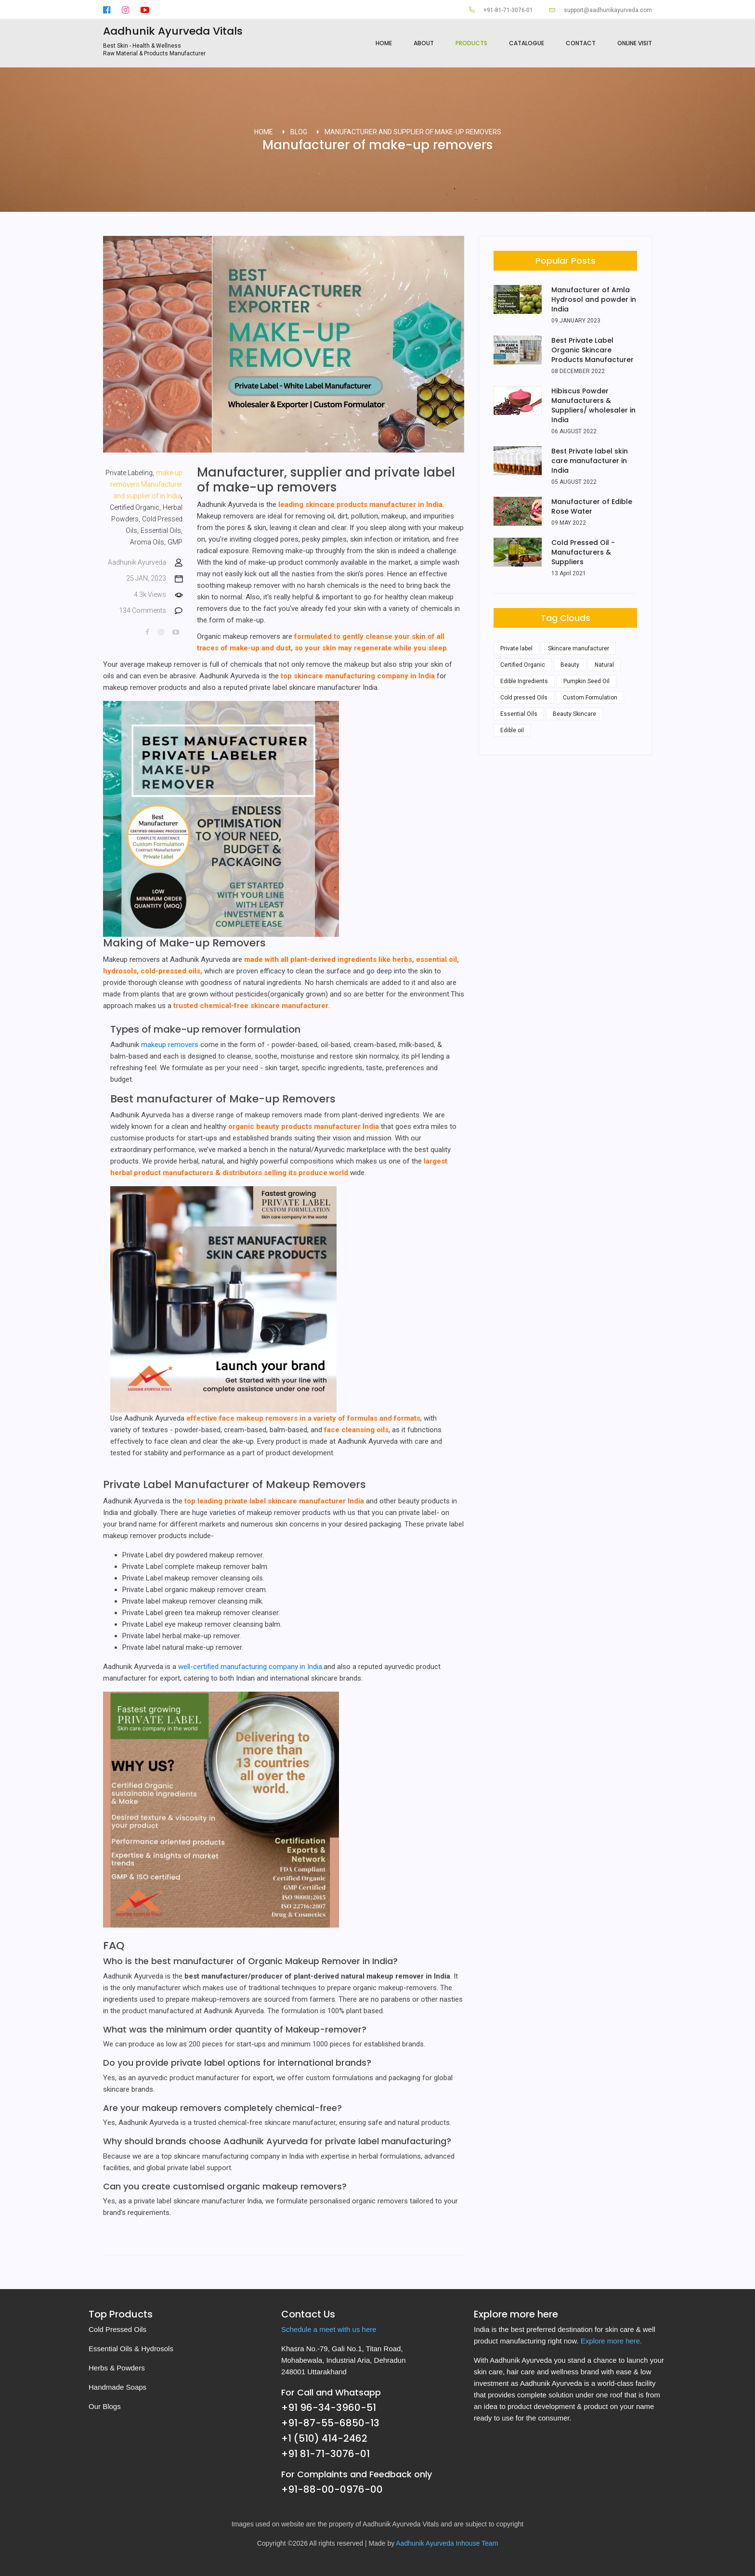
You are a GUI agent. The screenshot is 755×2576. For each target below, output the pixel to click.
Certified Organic (522, 664)
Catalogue (526, 43)
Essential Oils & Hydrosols (131, 2348)
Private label (516, 648)
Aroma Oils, (148, 542)
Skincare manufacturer (578, 648)
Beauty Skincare (574, 714)
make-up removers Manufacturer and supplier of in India (146, 484)
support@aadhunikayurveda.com (600, 10)
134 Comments (150, 611)
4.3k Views (158, 595)
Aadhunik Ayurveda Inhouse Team (447, 2543)
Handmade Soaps (117, 2387)
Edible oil (512, 730)
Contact (581, 43)
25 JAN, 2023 (154, 578)
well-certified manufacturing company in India (250, 1666)
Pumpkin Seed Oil (586, 681)
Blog (298, 132)
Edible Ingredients (524, 681)
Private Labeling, (129, 473)
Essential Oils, (161, 530)
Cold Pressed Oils (117, 2329)
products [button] (471, 43)
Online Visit (634, 43)
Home (384, 43)
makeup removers (169, 1044)
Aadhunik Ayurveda (145, 562)
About (424, 43)
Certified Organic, (135, 507)
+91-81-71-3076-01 (501, 10)
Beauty (569, 664)
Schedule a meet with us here (329, 2329)
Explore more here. (611, 2341)
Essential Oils (518, 714)
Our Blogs (105, 2406)
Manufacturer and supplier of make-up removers (413, 132)
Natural (604, 664)
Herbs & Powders (117, 2368)
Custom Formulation (590, 697)
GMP (175, 542)
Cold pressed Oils (523, 697)
